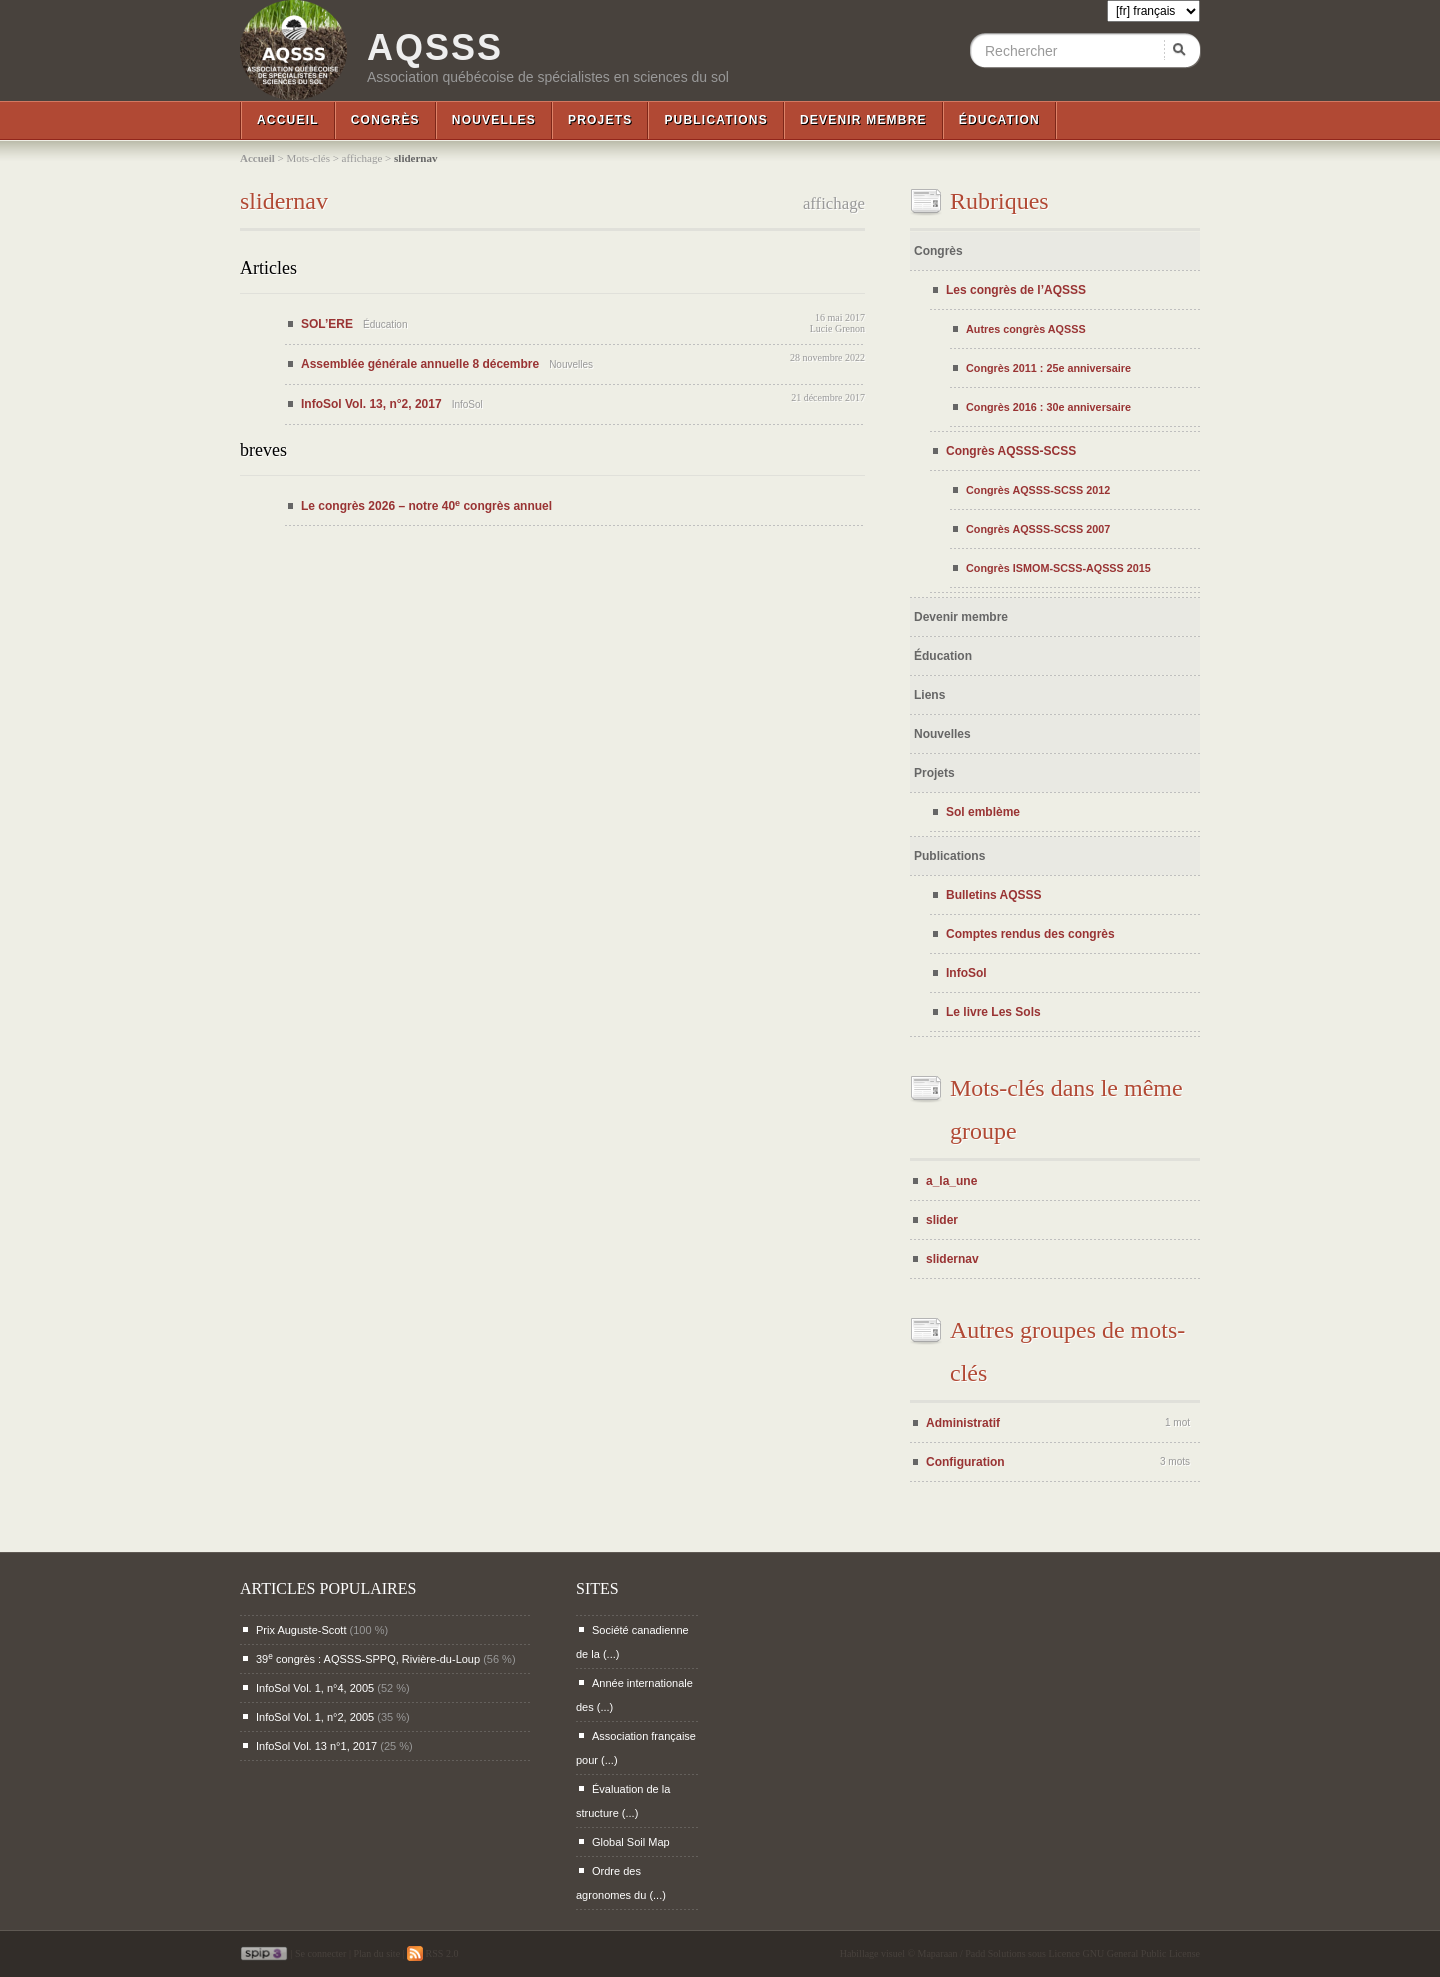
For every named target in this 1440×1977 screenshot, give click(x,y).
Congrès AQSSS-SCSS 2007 (1038, 529)
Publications (716, 120)
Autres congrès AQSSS (1026, 329)
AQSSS (435, 48)
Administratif (963, 1423)
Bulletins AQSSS (994, 895)
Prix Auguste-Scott (301, 1630)
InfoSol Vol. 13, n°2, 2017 (371, 404)
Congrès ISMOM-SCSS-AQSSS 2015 (1058, 568)
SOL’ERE (327, 324)
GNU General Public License (1141, 1953)
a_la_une (951, 1181)
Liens (929, 695)
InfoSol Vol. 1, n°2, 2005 (315, 1717)
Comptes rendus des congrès (1030, 934)
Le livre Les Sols (993, 1012)
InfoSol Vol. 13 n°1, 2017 (316, 1746)
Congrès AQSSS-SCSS (1011, 451)
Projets (600, 120)
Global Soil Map (631, 1842)
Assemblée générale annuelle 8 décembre (420, 364)
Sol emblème (983, 812)
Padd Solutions (995, 1953)
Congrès (385, 120)
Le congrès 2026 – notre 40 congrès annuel (426, 506)
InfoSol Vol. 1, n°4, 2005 (315, 1688)
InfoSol (966, 973)
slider (942, 1220)
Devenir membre (863, 120)
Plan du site (376, 1953)
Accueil (288, 120)
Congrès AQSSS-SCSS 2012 (1038, 490)
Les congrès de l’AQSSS (1016, 290)
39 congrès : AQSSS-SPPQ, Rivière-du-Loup (368, 1659)
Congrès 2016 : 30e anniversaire (1048, 407)
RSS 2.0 (432, 1953)
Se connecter (320, 1953)
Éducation (999, 120)
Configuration (965, 1462)
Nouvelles (494, 120)
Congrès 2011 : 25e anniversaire (1048, 368)
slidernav (952, 1259)
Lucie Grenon (837, 328)
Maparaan (938, 1953)
